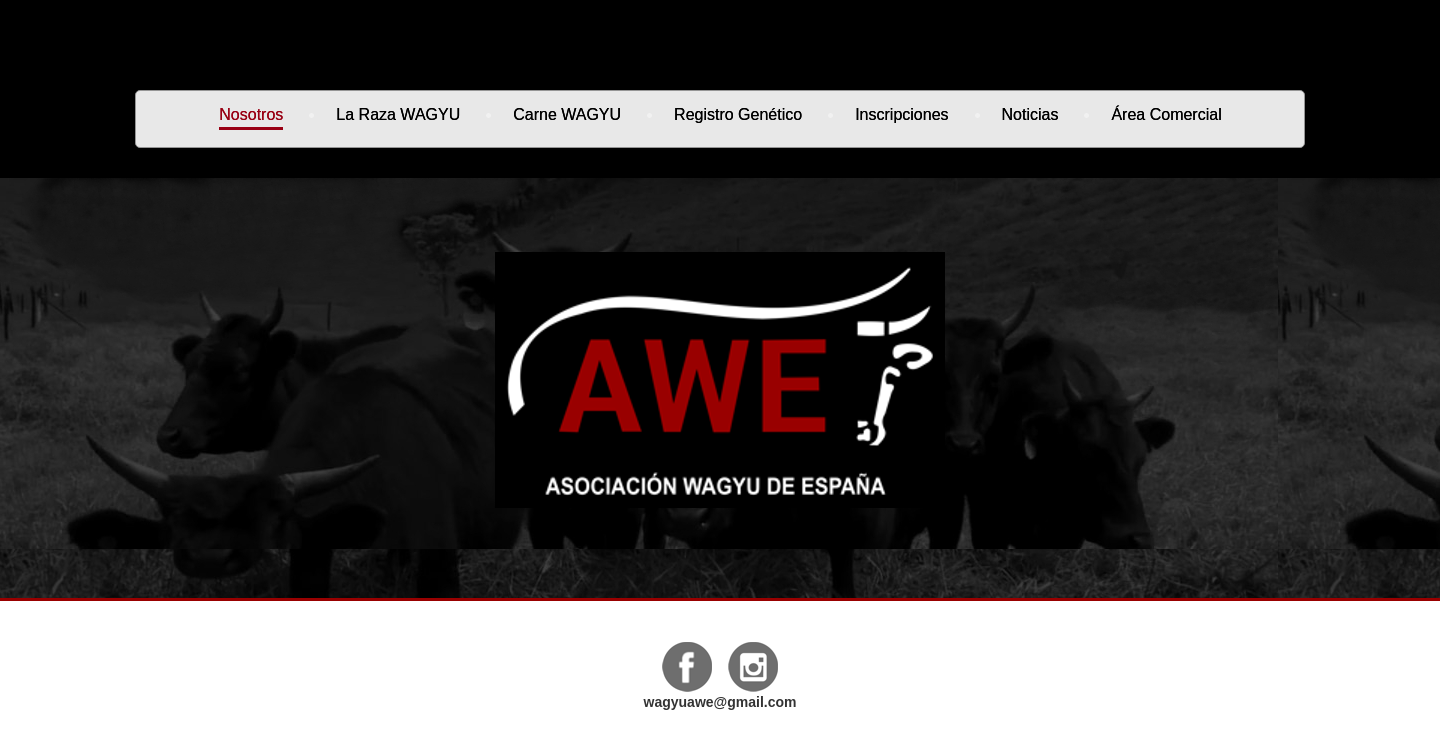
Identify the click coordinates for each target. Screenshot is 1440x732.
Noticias (1030, 114)
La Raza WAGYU (398, 114)
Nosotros (251, 114)
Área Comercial (1166, 114)
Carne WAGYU (567, 114)
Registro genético (738, 114)
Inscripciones (901, 114)
